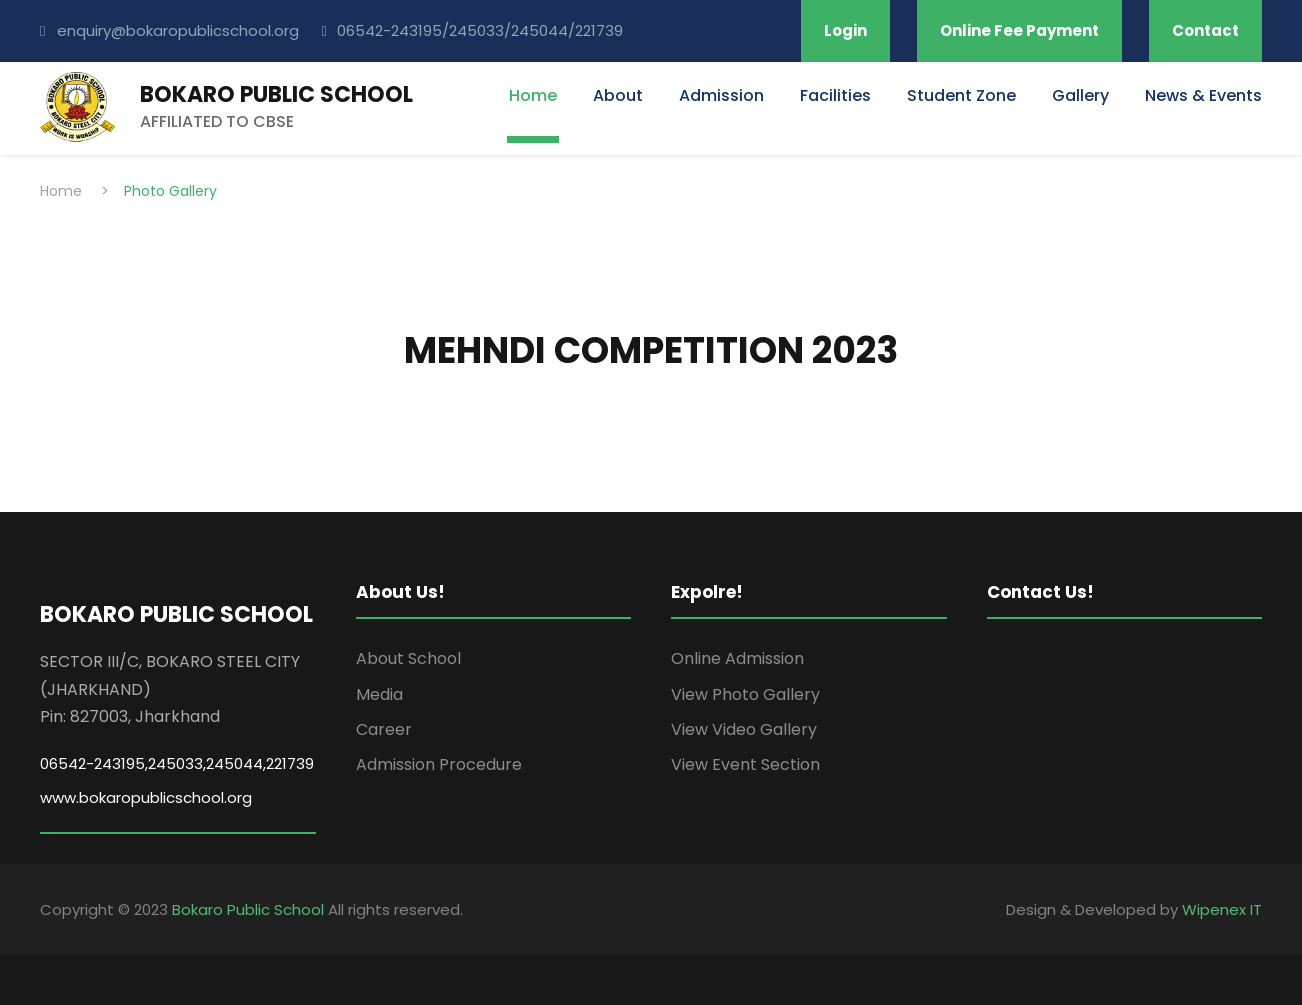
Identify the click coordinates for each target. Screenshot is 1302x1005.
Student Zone (961, 95)
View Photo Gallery (745, 694)
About (618, 95)
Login (845, 30)
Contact (1205, 30)
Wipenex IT (1222, 909)
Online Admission (737, 658)
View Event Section (745, 764)
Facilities (835, 95)
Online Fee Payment (1019, 30)
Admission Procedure (439, 764)
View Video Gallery (744, 729)
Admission (721, 95)
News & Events (1203, 95)
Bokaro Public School (248, 909)
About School (408, 658)
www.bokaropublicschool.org (146, 797)
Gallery (1080, 95)
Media (379, 694)
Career (384, 729)
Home (533, 95)
